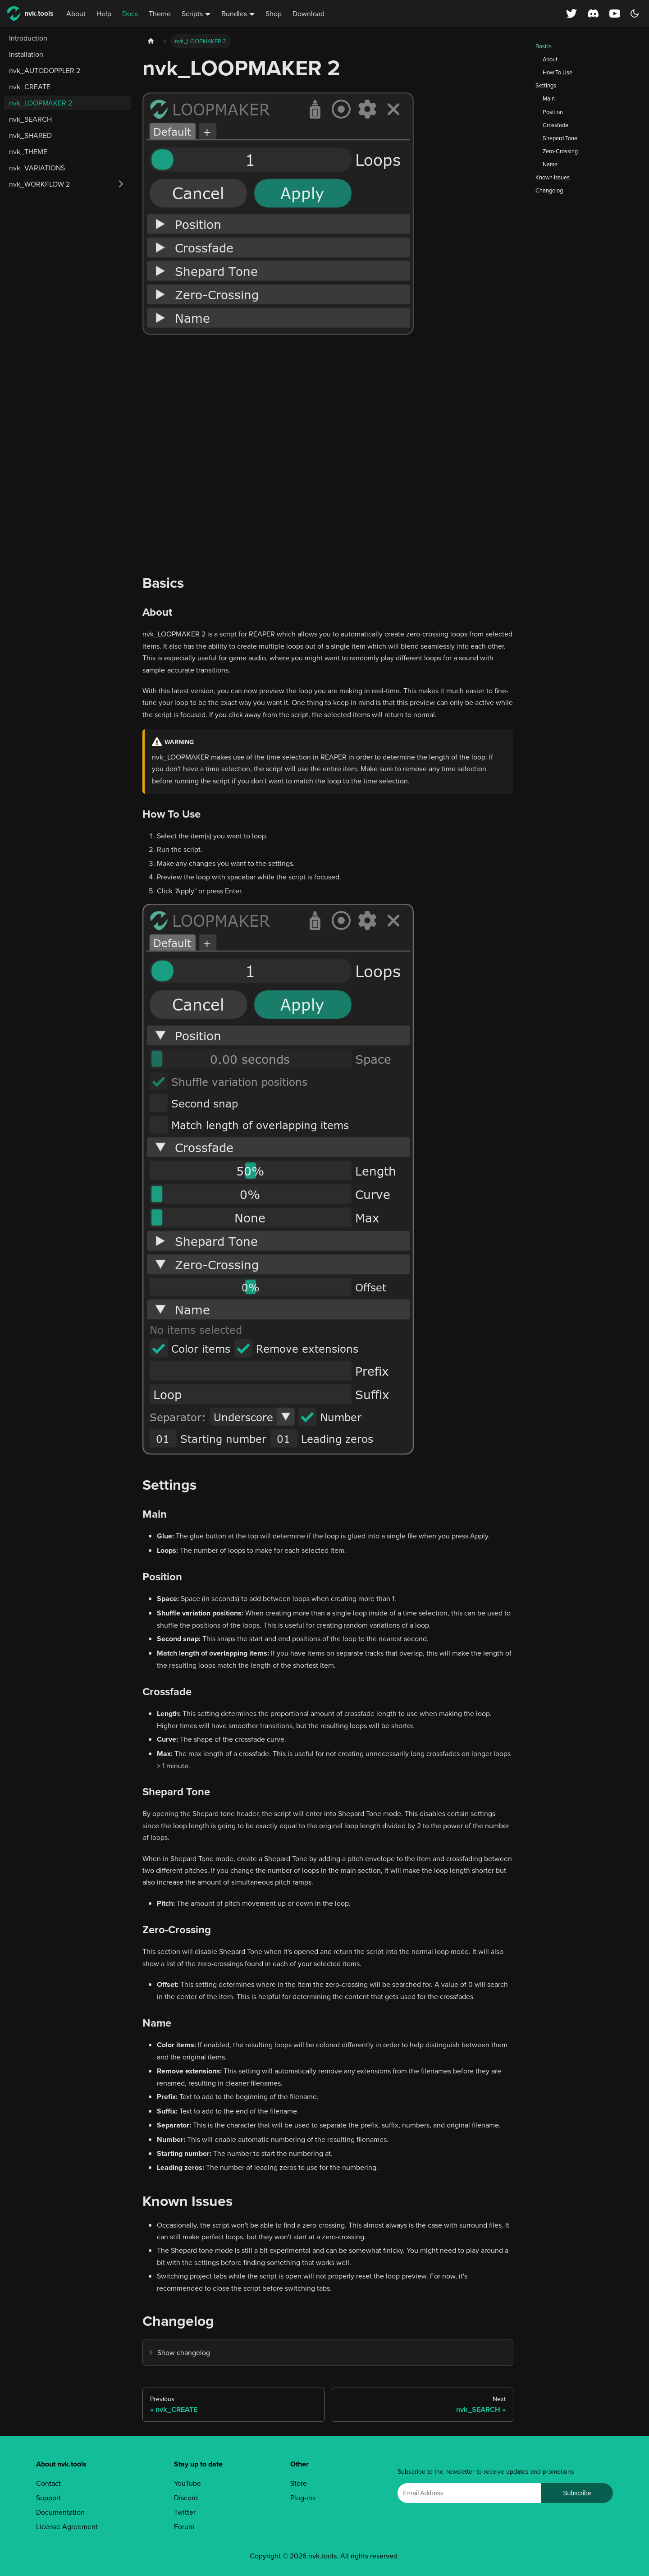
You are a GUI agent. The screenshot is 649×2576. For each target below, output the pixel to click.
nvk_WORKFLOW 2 (39, 184)
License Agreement (67, 2526)
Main (549, 98)
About (76, 13)
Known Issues (552, 177)
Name (550, 164)
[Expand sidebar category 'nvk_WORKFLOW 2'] (121, 184)
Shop (273, 13)
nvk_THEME (28, 151)
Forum (184, 2526)
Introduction (28, 38)
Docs (130, 13)
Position (553, 112)
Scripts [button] (192, 13)
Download (308, 13)
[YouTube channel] (615, 13)
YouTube (187, 2483)
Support (48, 2498)
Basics (543, 46)
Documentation (60, 2512)
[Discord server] (593, 13)
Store (298, 2483)
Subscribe (577, 2493)
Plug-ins (302, 2498)
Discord (186, 2498)
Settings (545, 85)
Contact (48, 2483)
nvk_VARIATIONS (37, 168)
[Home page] (151, 41)
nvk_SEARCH (30, 119)
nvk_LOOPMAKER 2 (40, 103)
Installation (26, 54)
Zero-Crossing (560, 151)
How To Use (557, 72)
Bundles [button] (234, 13)
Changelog (549, 190)
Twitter (185, 2512)
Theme (160, 13)
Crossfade (555, 125)
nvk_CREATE (29, 87)
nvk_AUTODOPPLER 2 (44, 70)
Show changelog (183, 2352)
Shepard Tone (560, 138)
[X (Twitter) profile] (571, 13)
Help (103, 13)
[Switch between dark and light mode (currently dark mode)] (634, 13)
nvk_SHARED (30, 135)
